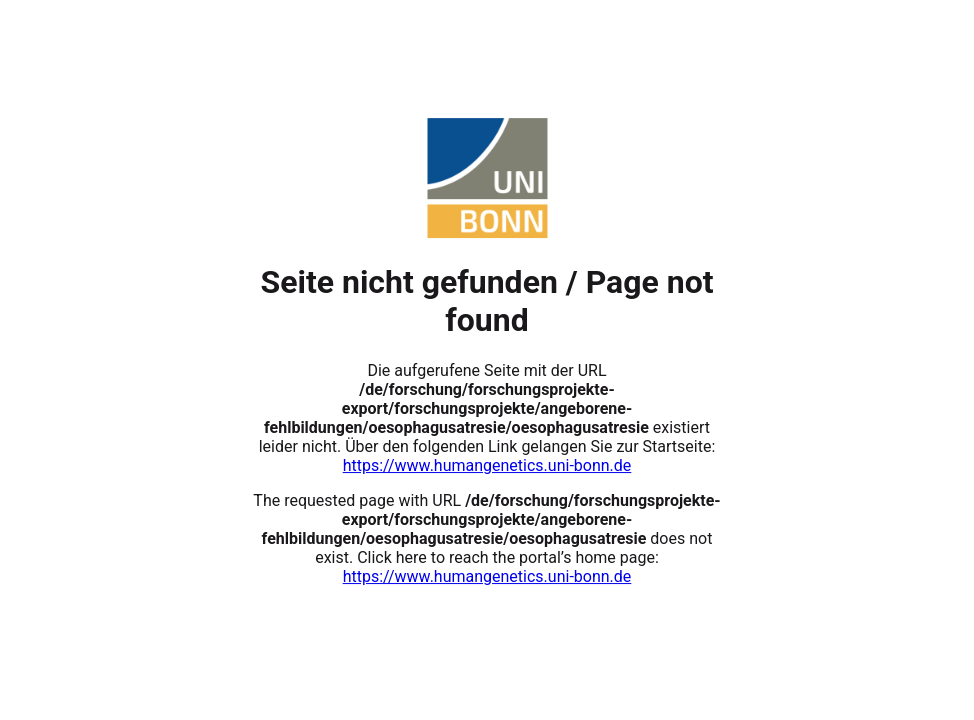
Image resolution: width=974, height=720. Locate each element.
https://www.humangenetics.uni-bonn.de (487, 465)
